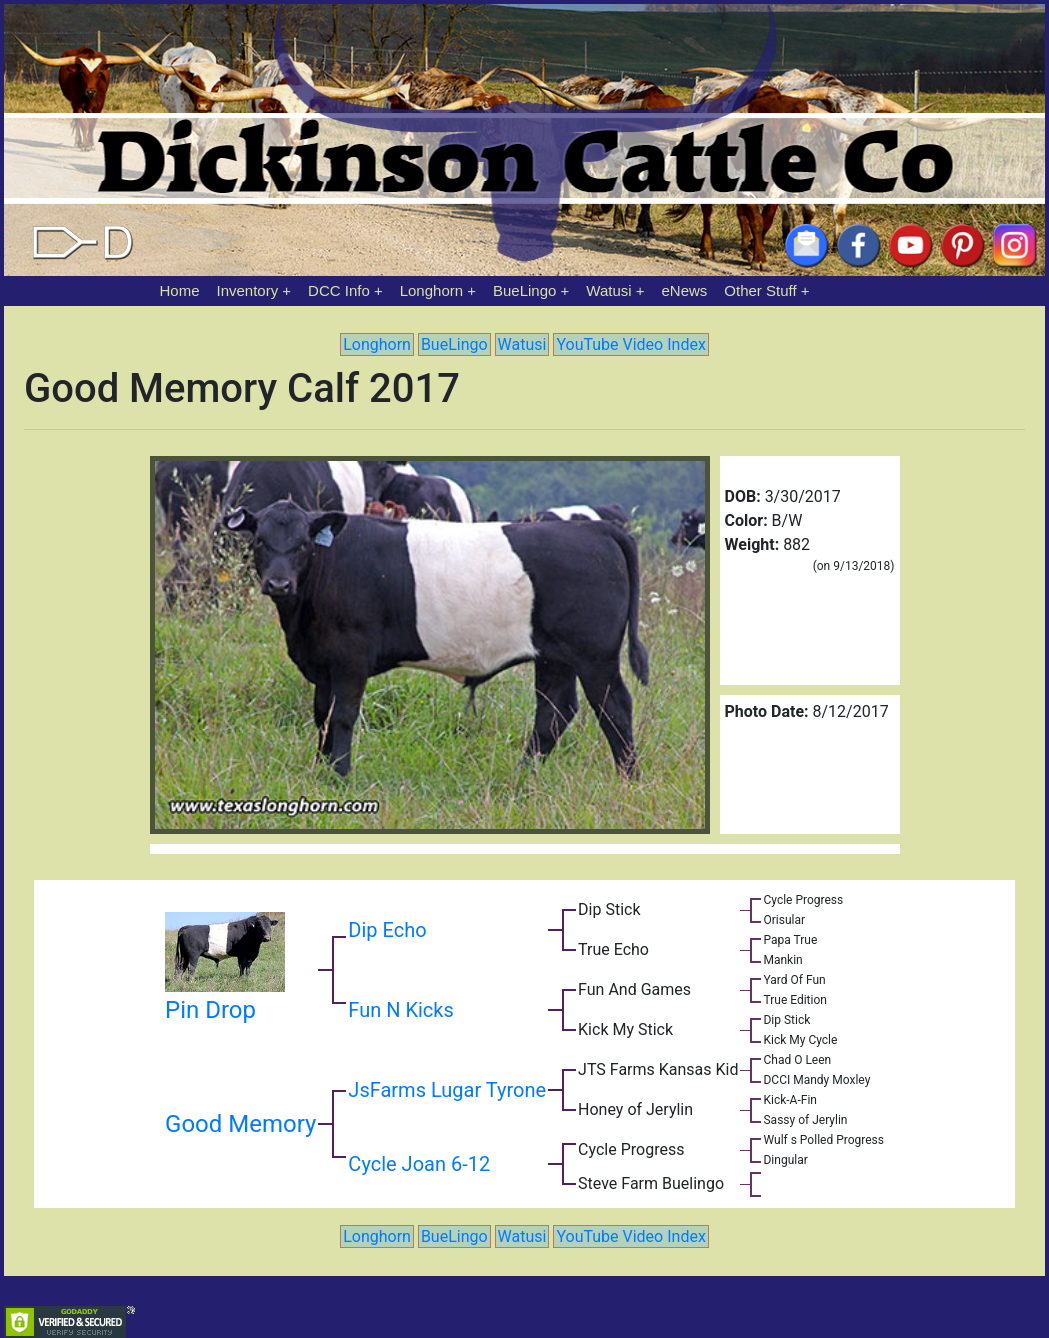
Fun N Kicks (400, 1010)
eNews (685, 290)
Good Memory (240, 1124)
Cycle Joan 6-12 (419, 1164)
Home (180, 290)
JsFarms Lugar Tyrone (447, 1090)
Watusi (608, 290)
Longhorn (431, 290)
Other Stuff (760, 290)
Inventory (247, 290)
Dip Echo (387, 930)
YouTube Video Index (630, 344)
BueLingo (524, 290)
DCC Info (339, 290)
